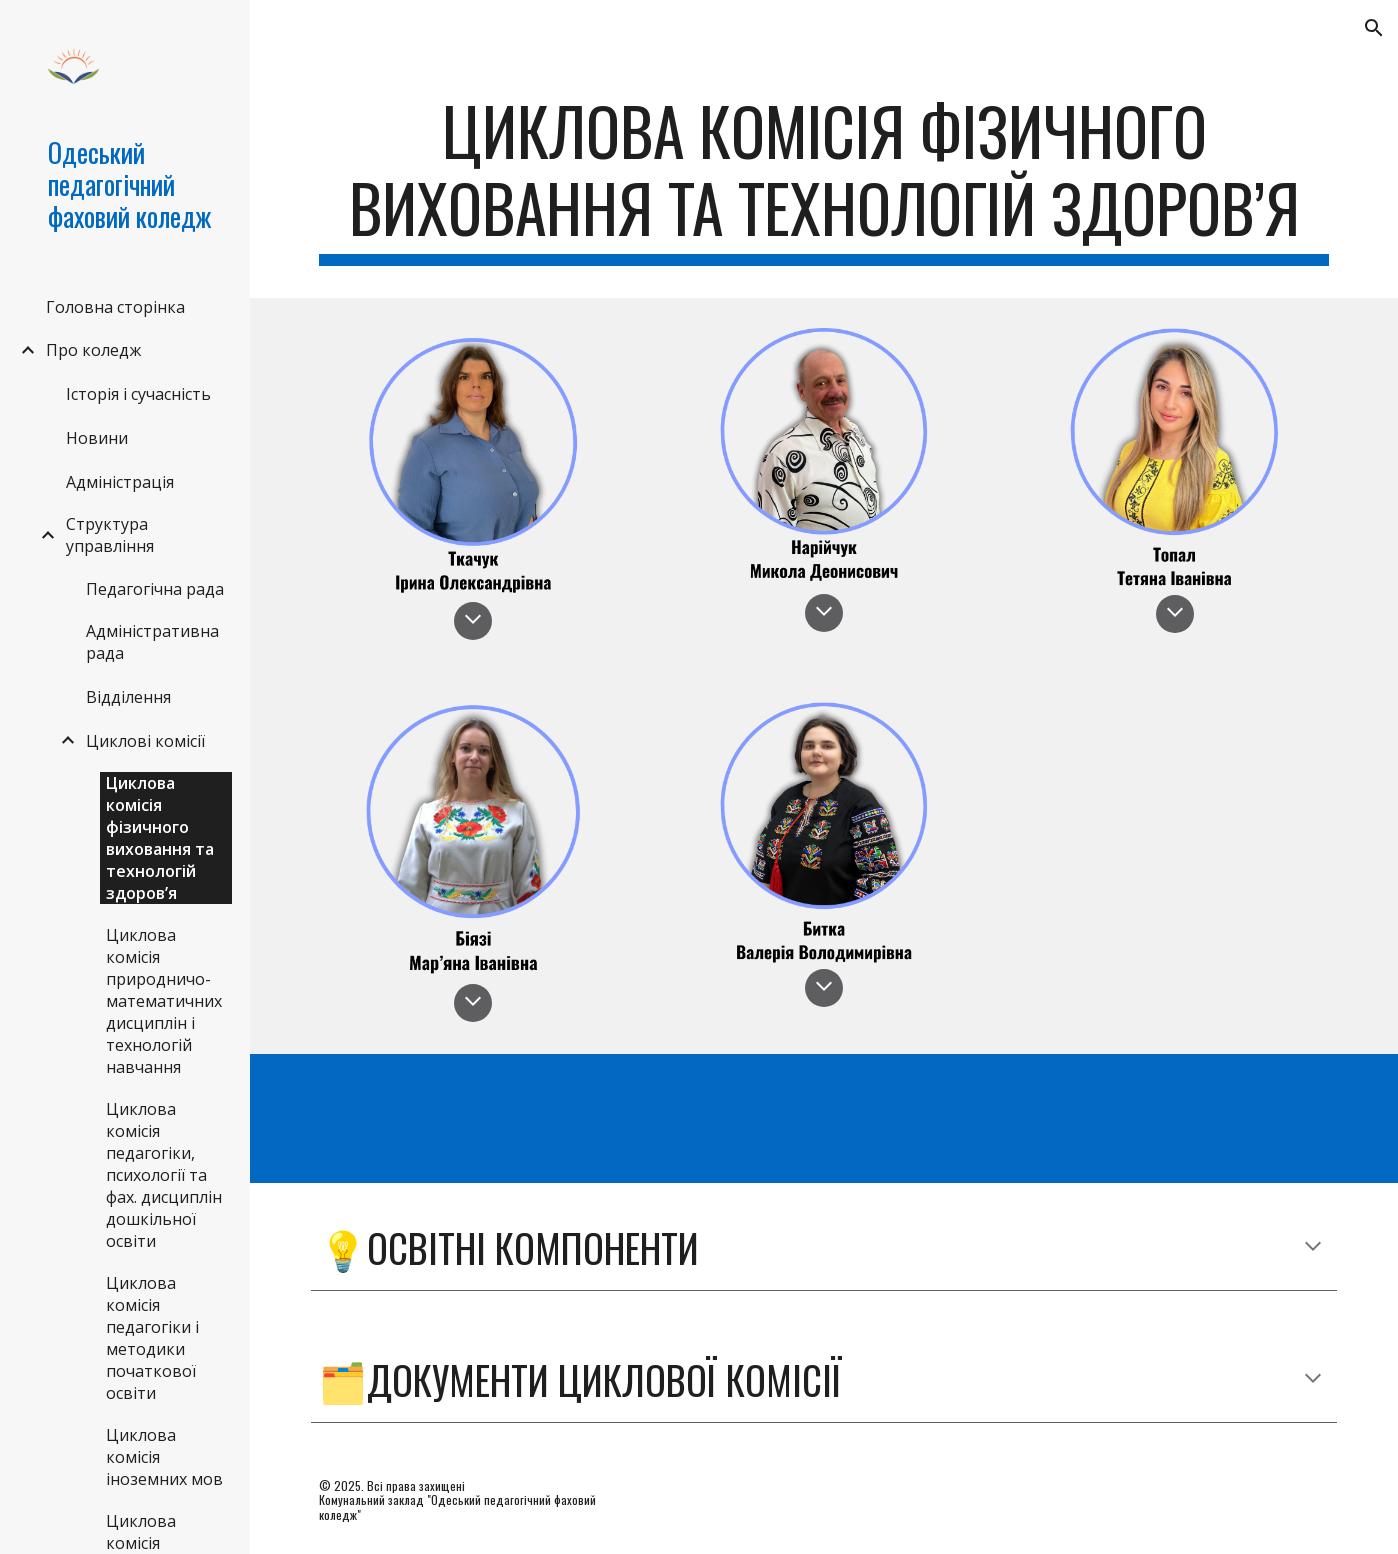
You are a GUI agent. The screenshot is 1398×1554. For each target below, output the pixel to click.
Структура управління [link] (110, 535)
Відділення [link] (128, 697)
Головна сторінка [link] (115, 307)
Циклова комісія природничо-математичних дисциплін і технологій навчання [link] (164, 1001)
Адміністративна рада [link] (152, 642)
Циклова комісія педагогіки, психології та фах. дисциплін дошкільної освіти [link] (164, 1175)
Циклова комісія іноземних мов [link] (164, 1457)
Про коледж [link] (93, 350)
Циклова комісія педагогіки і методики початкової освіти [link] (152, 1338)
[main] (824, 179)
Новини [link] (97, 438)
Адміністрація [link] (120, 482)
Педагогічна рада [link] (155, 589)
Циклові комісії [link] (145, 741)
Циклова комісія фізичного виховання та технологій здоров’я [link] (160, 838)
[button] (1374, 28)
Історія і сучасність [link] (138, 394)
